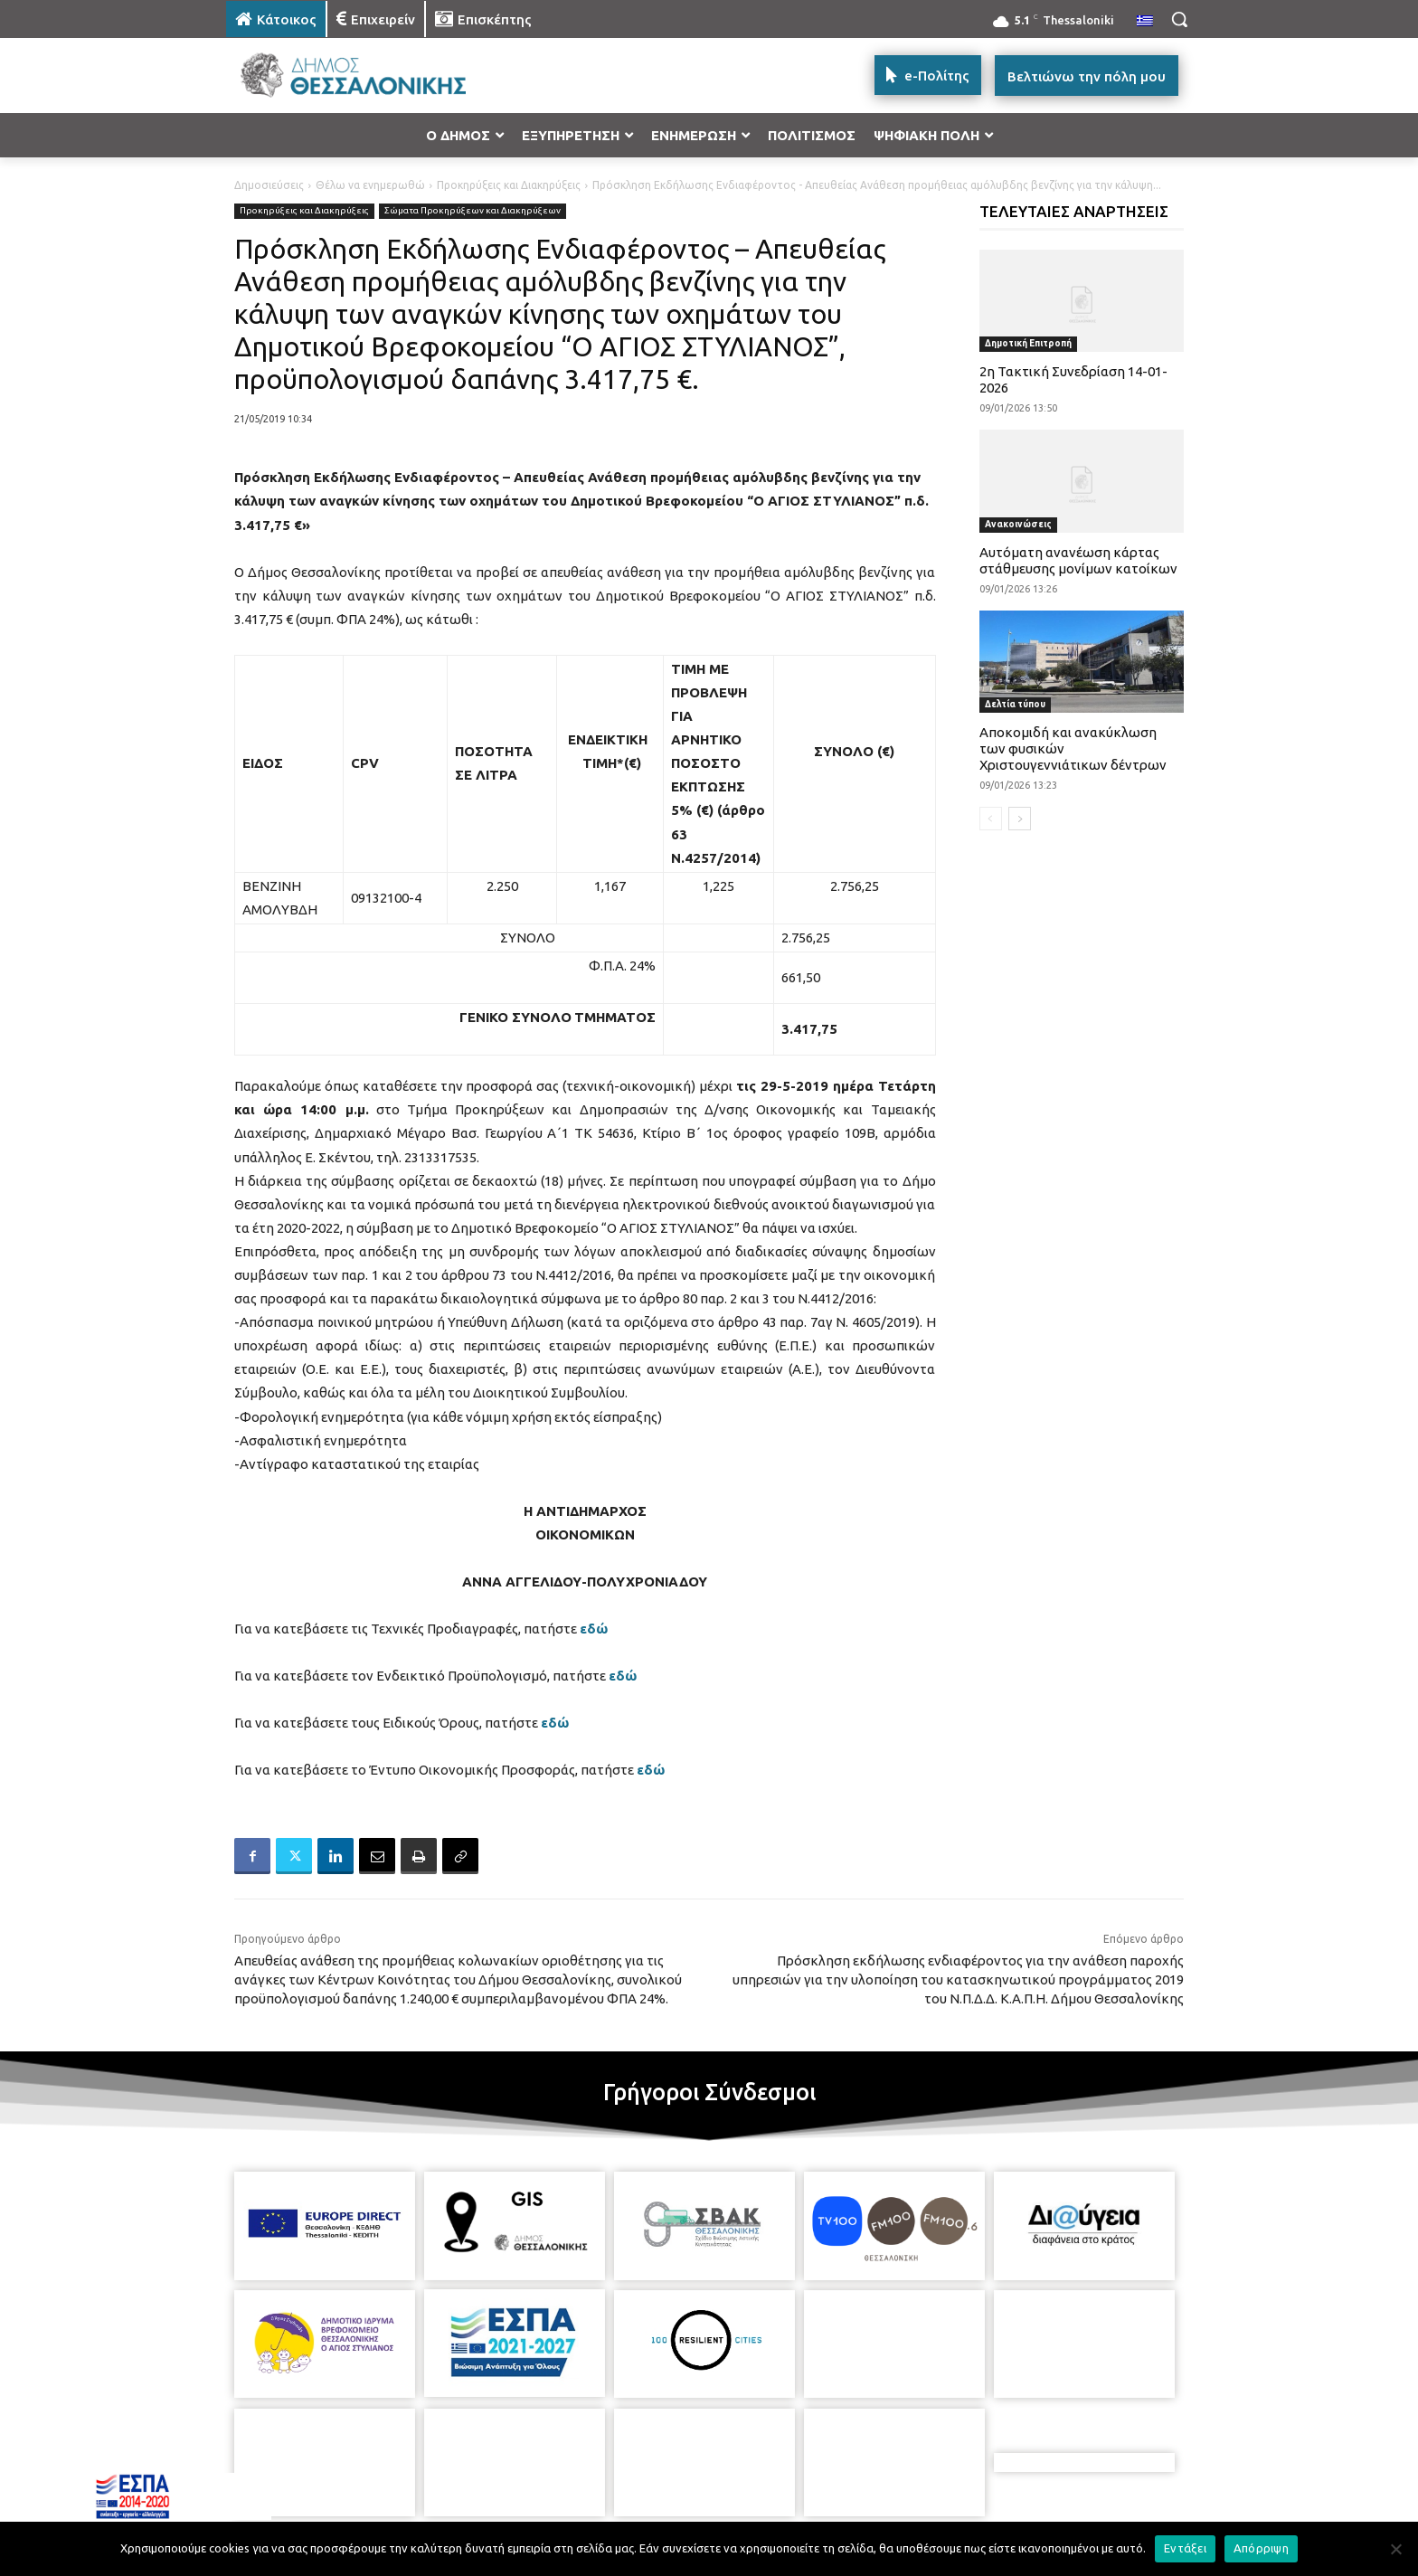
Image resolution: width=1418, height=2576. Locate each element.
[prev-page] (990, 818)
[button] (1179, 19)
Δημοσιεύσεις (269, 185)
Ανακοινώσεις (1018, 524)
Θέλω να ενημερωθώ (370, 185)
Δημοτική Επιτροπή (1028, 343)
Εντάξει (1185, 2548)
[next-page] (1019, 818)
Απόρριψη (1261, 2548)
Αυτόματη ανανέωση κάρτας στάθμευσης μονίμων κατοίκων (1078, 560)
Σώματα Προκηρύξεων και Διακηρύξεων (472, 211)
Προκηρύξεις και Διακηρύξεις (509, 185)
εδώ (594, 1628)
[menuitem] (1145, 21)
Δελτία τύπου (1015, 704)
